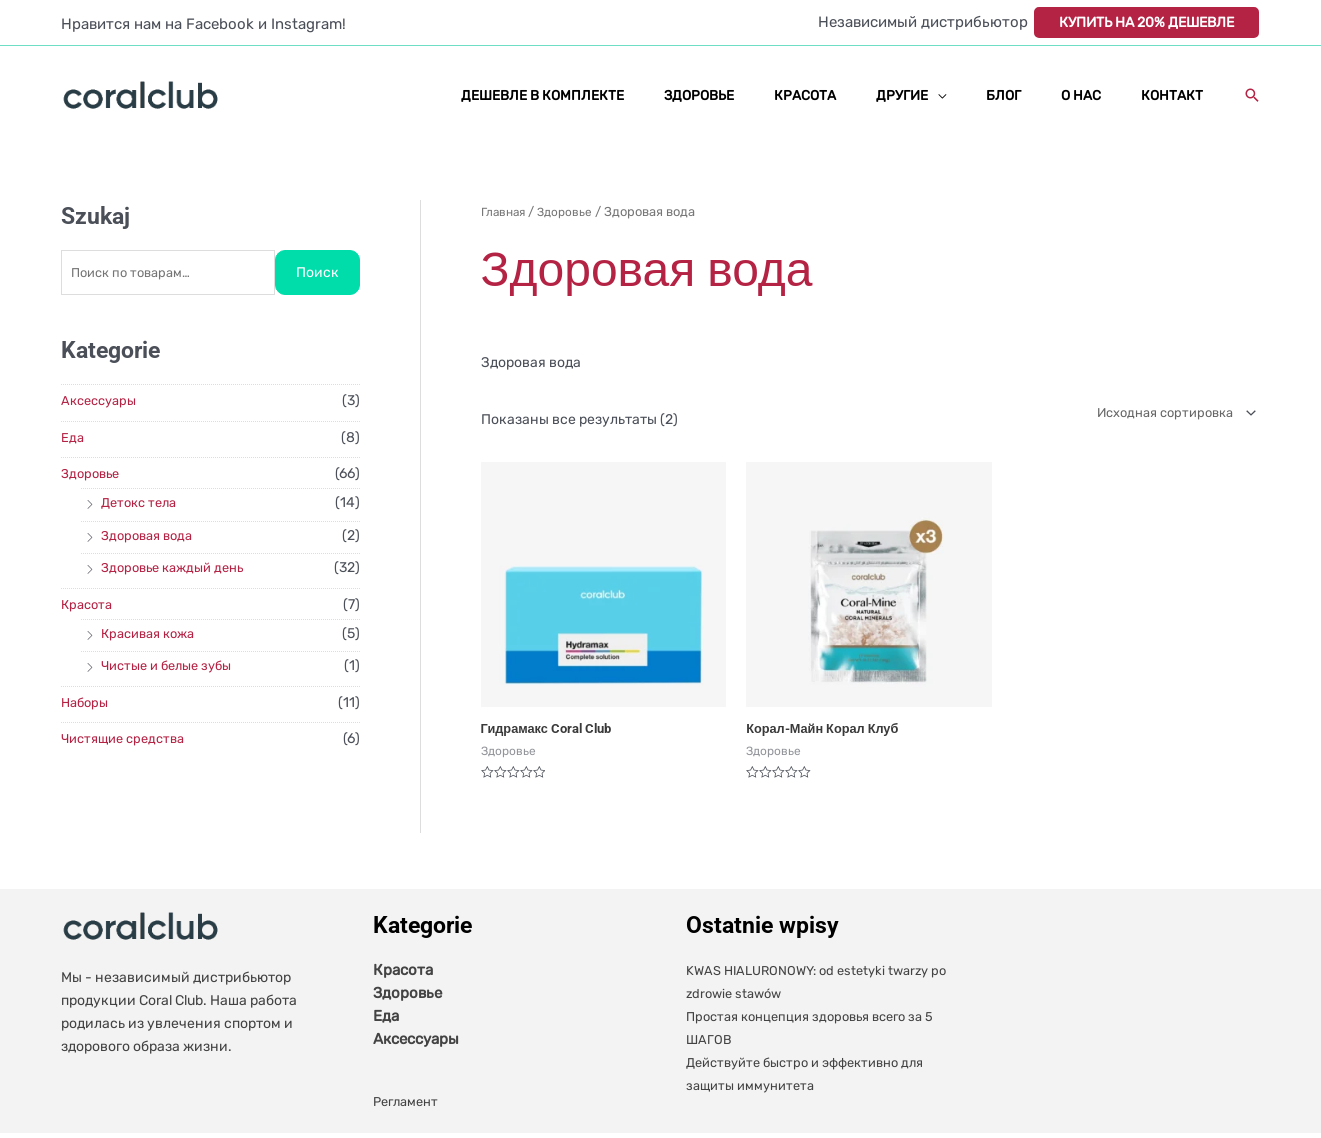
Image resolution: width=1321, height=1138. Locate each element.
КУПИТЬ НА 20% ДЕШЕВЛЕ (1146, 22)
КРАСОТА (863, 95)
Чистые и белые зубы (173, 666)
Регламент (409, 1106)
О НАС (1100, 95)
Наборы (87, 703)
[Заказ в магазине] (1164, 414)
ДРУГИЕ (947, 95)
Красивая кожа (153, 634)
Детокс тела (142, 503)
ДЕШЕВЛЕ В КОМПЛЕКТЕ (626, 95)
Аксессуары (102, 401)
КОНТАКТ (1178, 95)
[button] (1252, 95)
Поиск (317, 273)
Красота (89, 605)
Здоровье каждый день (179, 568)
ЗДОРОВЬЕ (770, 95)
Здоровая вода (151, 536)
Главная (505, 211)
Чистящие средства (128, 739)
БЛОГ (1035, 95)
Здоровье (93, 474)
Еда (73, 438)
